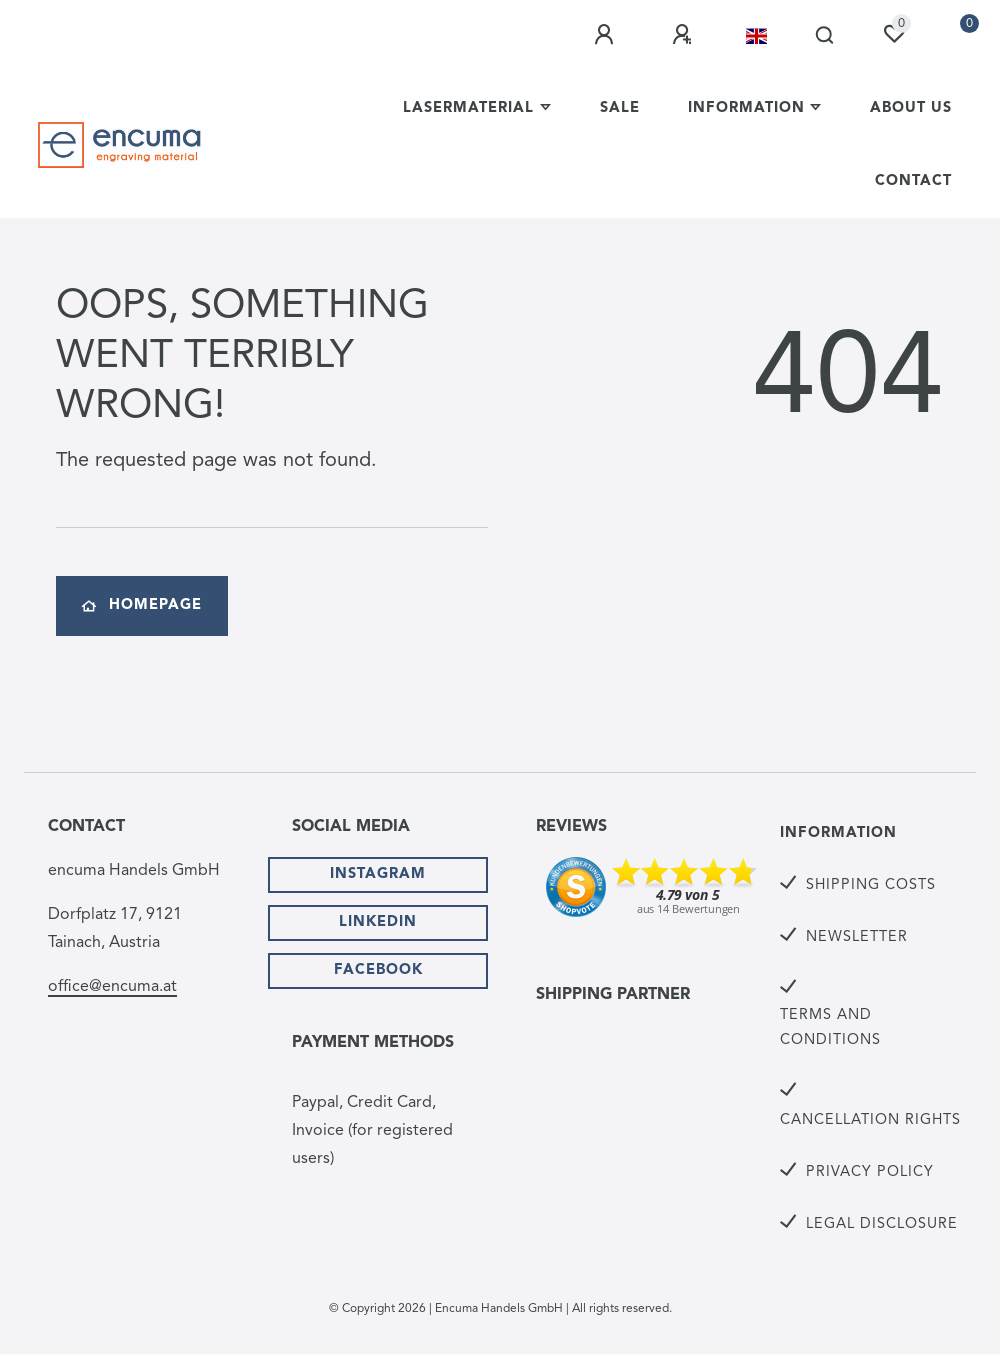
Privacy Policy (870, 1172)
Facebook (378, 970)
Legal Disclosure (882, 1224)
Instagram (378, 874)
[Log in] (607, 35)
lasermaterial (468, 108)
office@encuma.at (112, 987)
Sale (620, 108)
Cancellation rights (870, 1120)
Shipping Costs (871, 885)
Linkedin (378, 922)
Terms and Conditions (830, 1028)
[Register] (685, 35)
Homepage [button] (142, 606)
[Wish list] (894, 34)
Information (746, 108)
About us (911, 108)
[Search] (825, 36)
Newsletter (857, 937)
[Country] (756, 36)
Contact (913, 181)
